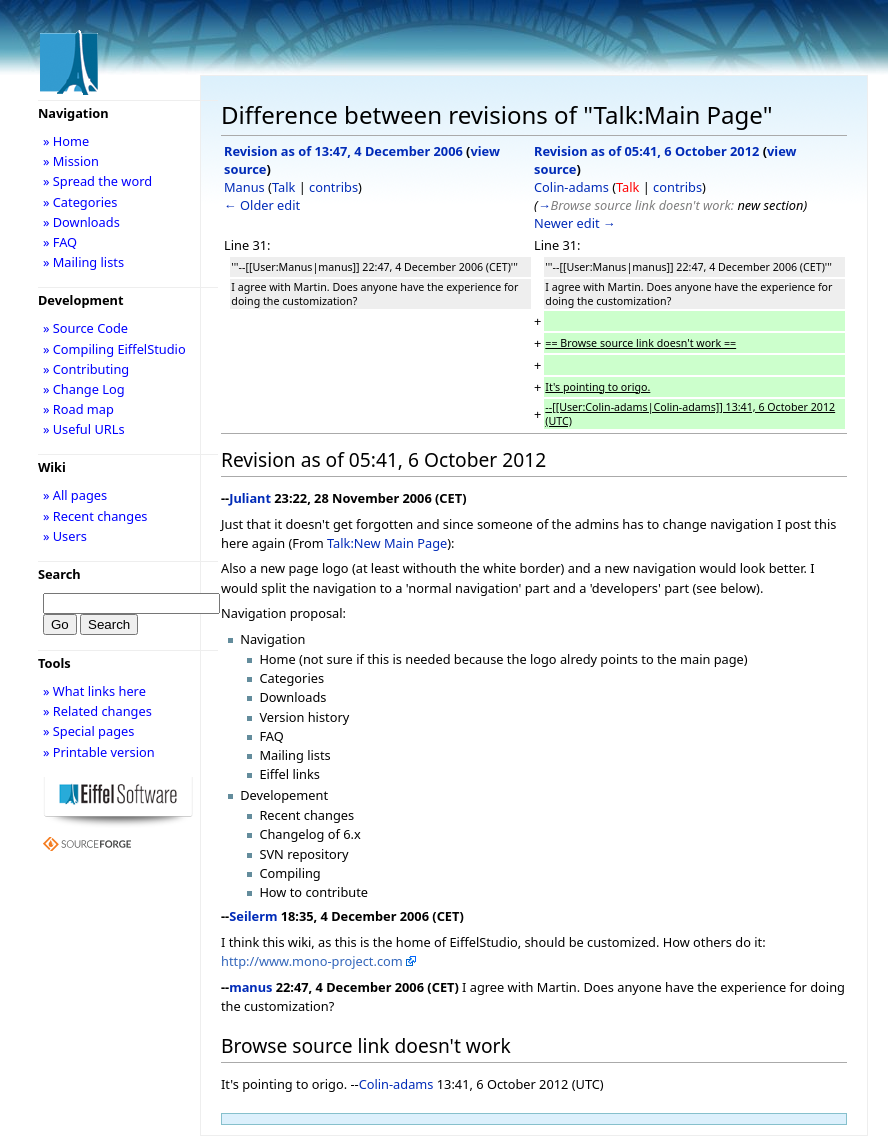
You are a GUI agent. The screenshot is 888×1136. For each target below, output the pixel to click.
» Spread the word (97, 181)
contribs (333, 187)
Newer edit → (575, 223)
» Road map (78, 409)
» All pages (75, 495)
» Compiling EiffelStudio (114, 349)
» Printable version (99, 752)
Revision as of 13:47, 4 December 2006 (343, 151)
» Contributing (86, 369)
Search (59, 574)
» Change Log (84, 389)
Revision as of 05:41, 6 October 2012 (646, 151)
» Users (65, 536)
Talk (283, 187)
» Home (66, 141)
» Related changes (97, 711)
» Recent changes (95, 516)
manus (250, 987)
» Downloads (81, 222)
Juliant (250, 498)
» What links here (94, 691)
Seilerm (253, 916)
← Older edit (262, 205)
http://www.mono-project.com (312, 961)
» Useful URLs (84, 429)
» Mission (71, 161)
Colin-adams (571, 187)
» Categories (80, 202)
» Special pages (88, 731)
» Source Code (85, 328)
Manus (244, 187)
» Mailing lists (83, 262)
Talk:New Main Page (387, 543)
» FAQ (60, 242)
